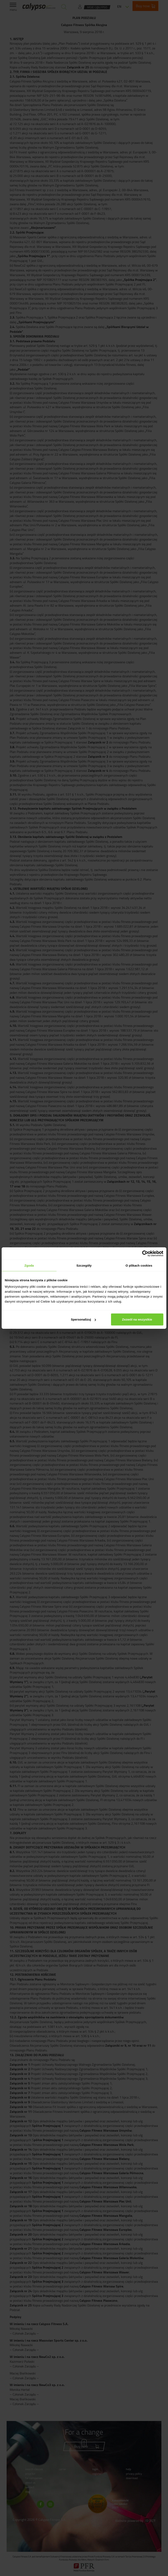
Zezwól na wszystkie (137, 1319)
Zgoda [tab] (29, 1265)
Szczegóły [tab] (83, 1265)
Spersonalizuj (83, 1319)
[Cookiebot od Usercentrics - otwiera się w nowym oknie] (145, 1253)
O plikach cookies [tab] (138, 1265)
